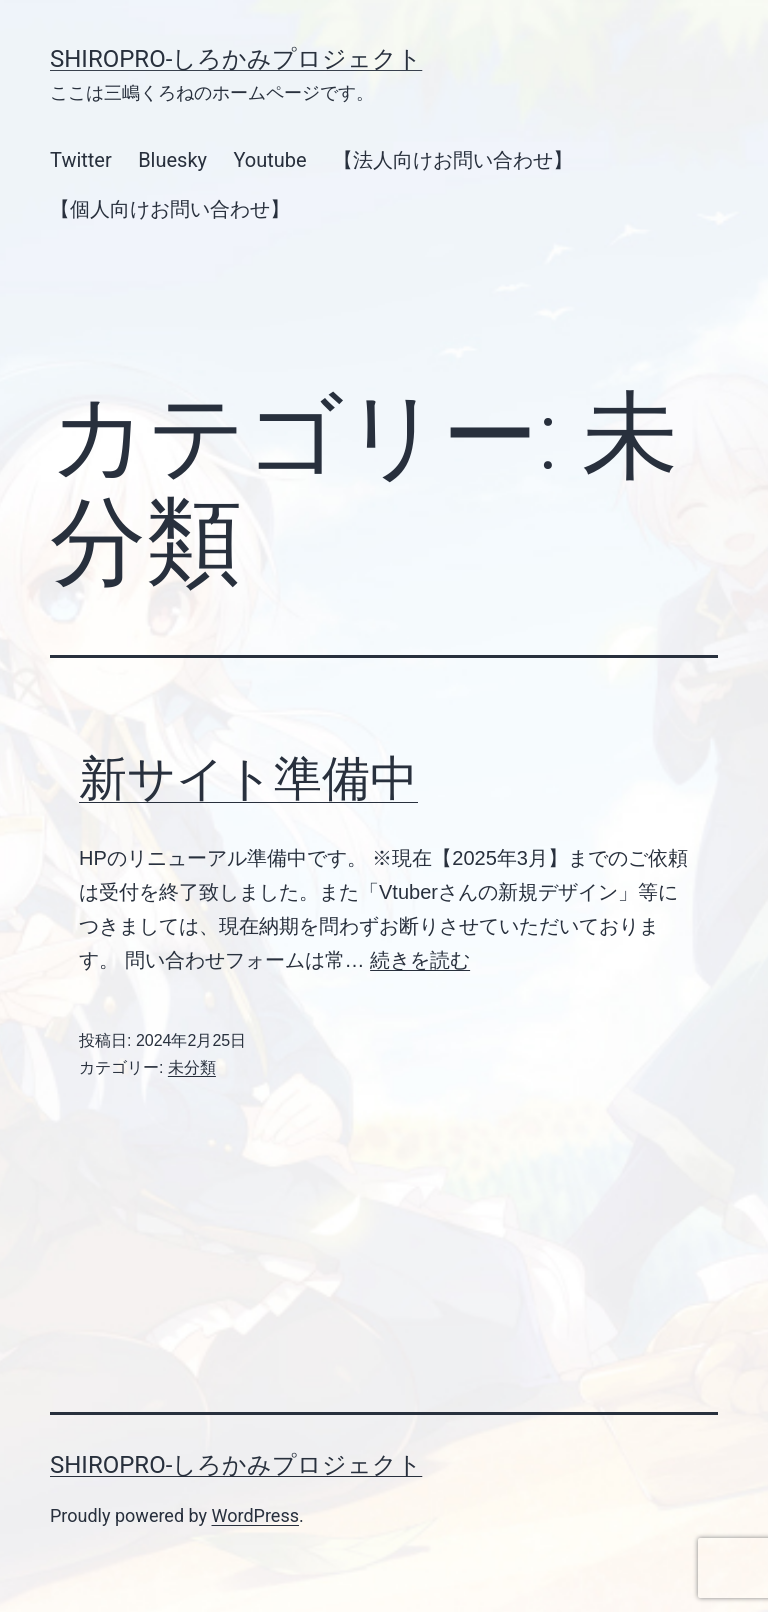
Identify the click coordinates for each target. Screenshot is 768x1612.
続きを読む (420, 960)
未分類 (192, 1067)
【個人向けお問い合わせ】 (170, 209)
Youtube (269, 160)
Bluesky (172, 160)
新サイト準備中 (248, 778)
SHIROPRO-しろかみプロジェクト (236, 59)
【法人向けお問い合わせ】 (453, 160)
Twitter (81, 160)
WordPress (255, 1515)
